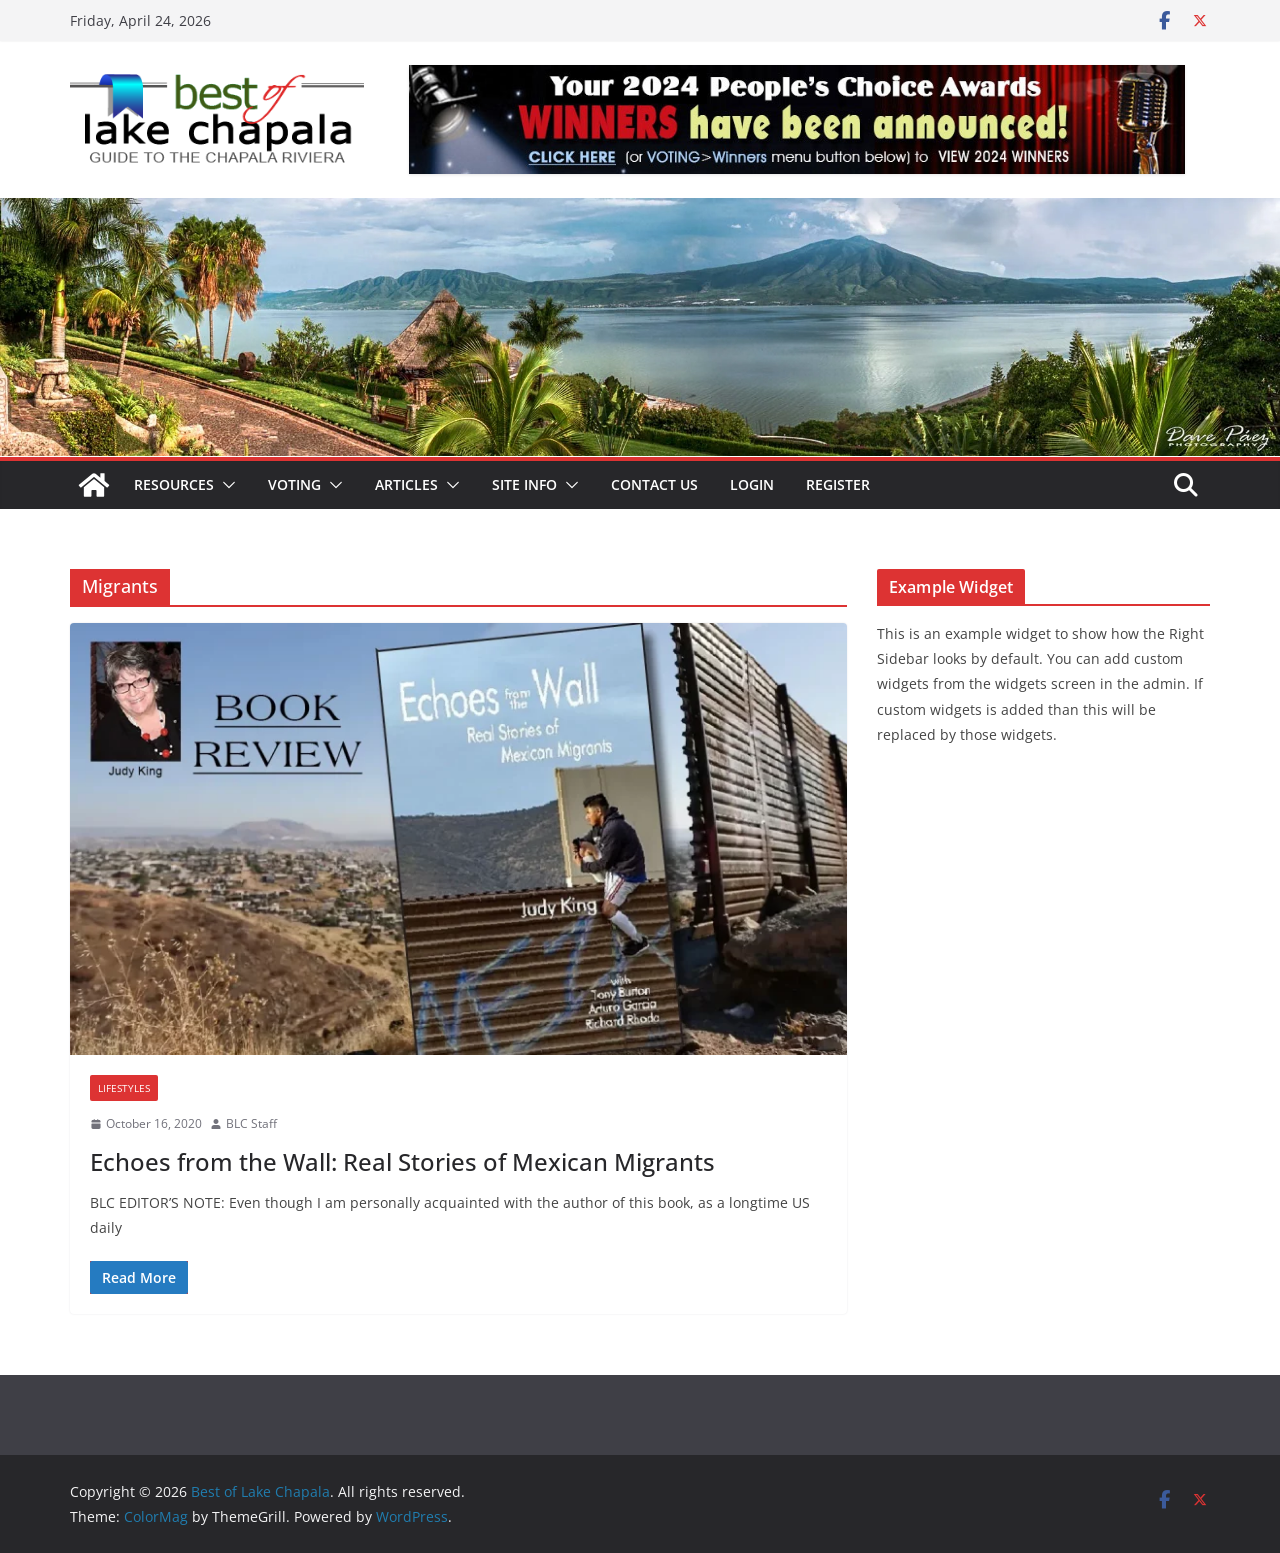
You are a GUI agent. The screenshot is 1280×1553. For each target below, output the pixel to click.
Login (752, 484)
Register (838, 484)
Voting (294, 484)
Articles (406, 484)
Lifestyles (124, 1088)
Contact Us (654, 484)
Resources (174, 484)
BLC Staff (251, 1123)
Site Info (524, 484)
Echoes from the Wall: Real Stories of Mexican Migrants (402, 1161)
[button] (225, 485)
